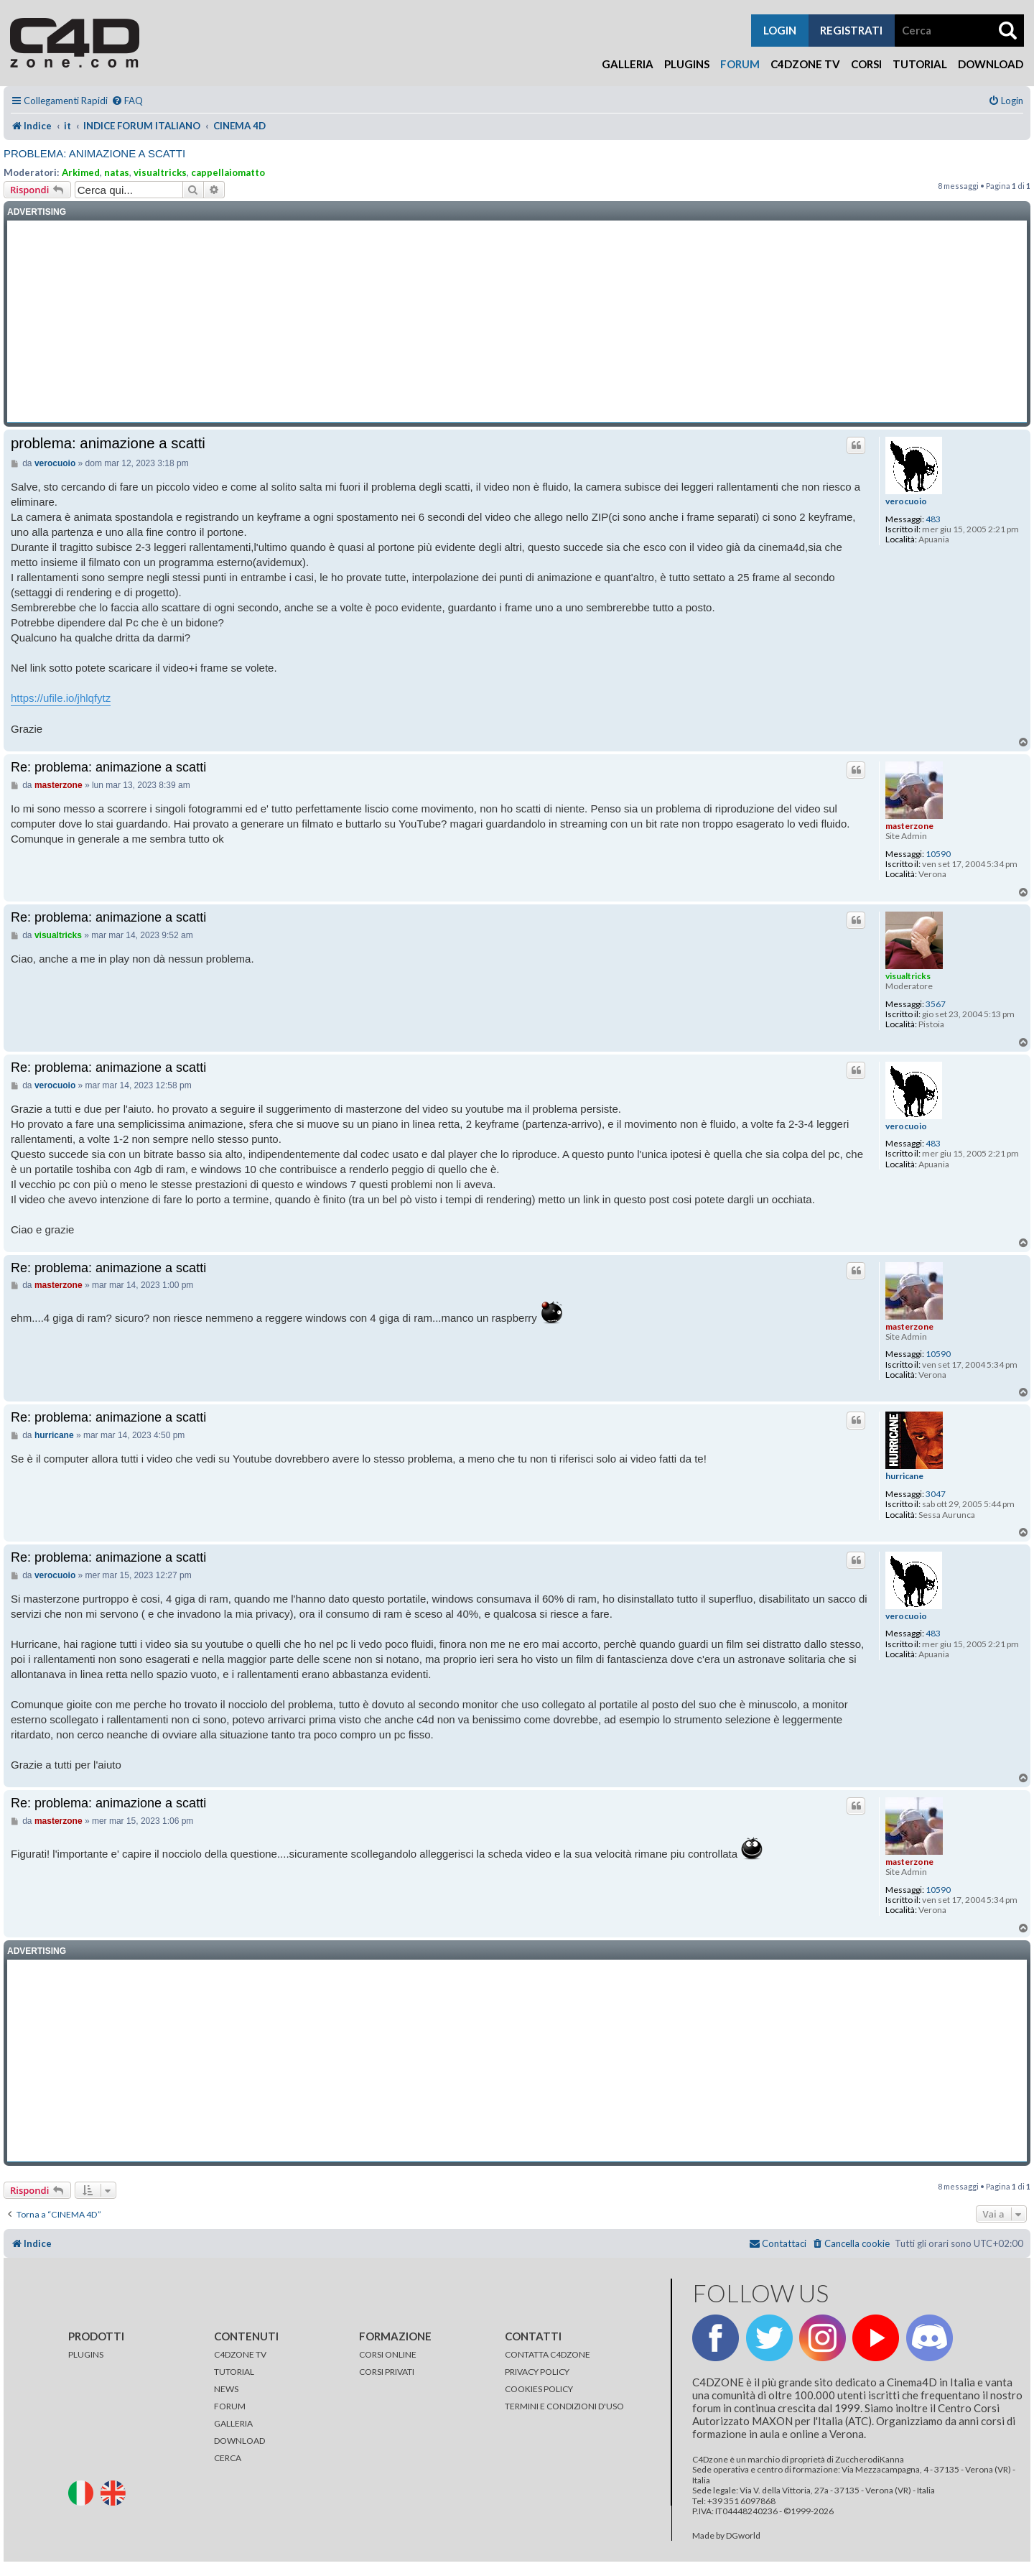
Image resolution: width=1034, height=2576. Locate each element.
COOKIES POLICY (539, 2388)
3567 (936, 1004)
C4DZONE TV (240, 2354)
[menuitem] (127, 101)
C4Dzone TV (805, 64)
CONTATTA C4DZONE (547, 2354)
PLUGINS (85, 2354)
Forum (740, 64)
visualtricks (160, 172)
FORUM (230, 2406)
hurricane (904, 1476)
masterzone (909, 825)
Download (990, 64)
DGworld (743, 2536)
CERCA (227, 2457)
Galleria (627, 64)
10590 (938, 854)
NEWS (226, 2388)
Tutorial (920, 64)
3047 (936, 1494)
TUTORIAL (234, 2371)
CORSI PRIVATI (386, 2371)
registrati (851, 30)
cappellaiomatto (228, 172)
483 (933, 519)
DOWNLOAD (239, 2440)
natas (116, 172)
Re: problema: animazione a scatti (108, 767)
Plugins (686, 64)
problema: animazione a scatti (94, 153)
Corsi (866, 64)
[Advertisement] (517, 321)
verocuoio (906, 501)
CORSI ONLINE (387, 2354)
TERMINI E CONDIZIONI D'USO (564, 2406)
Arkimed (81, 172)
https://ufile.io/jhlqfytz (61, 698)
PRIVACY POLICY (537, 2371)
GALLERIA (233, 2423)
